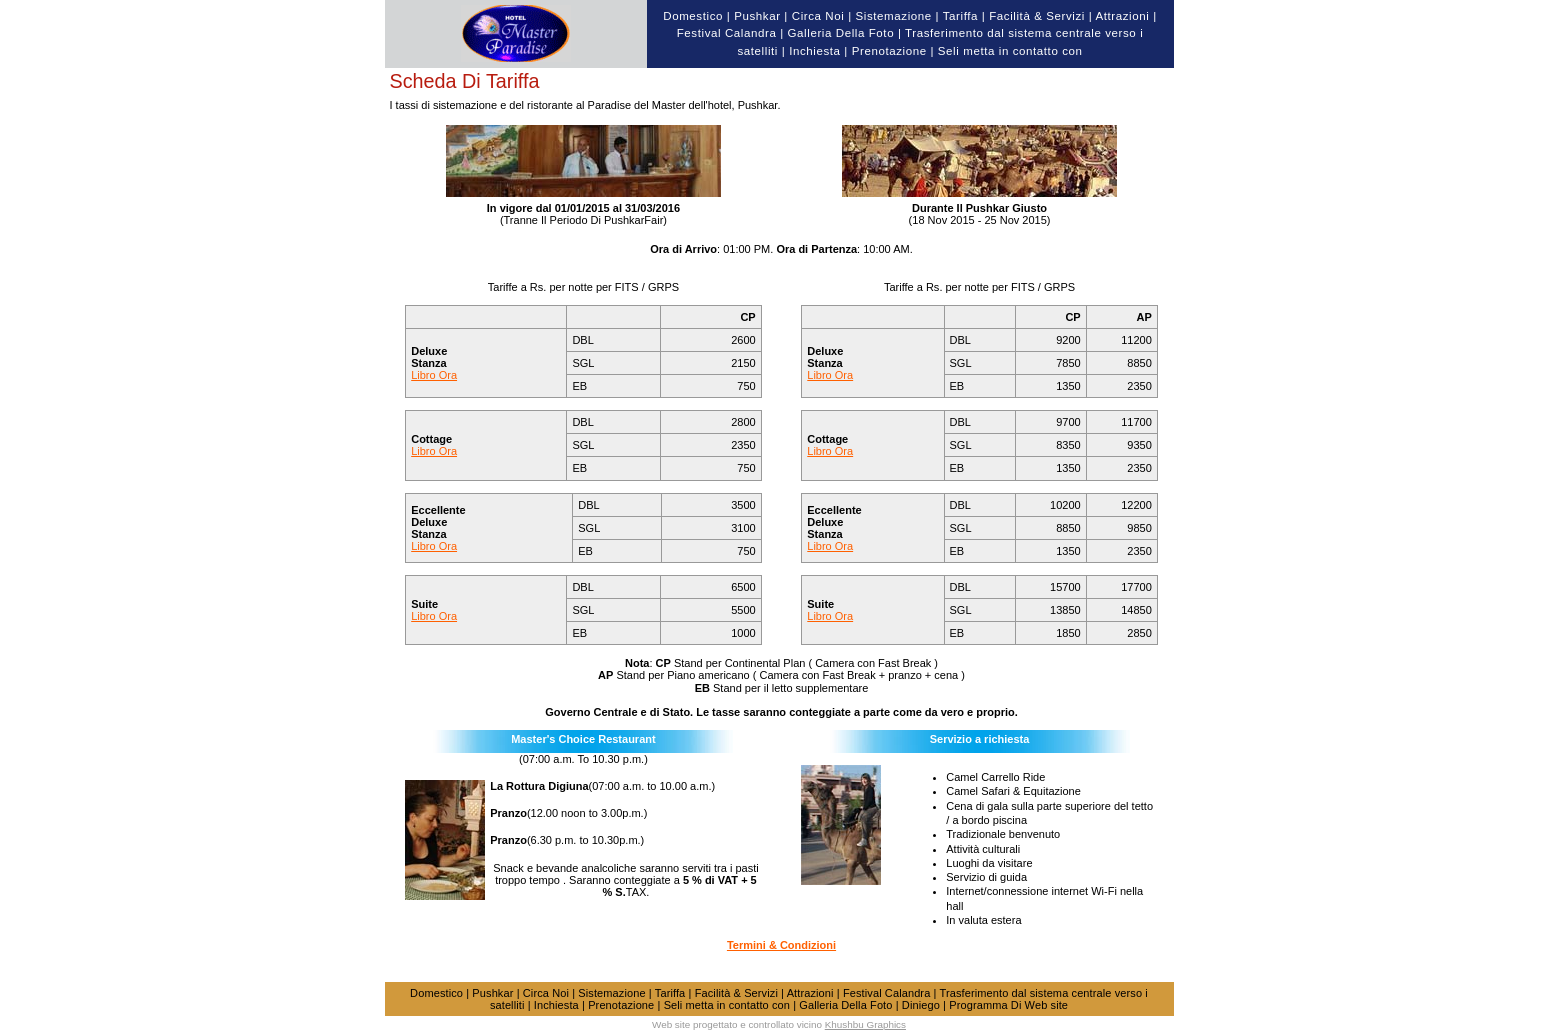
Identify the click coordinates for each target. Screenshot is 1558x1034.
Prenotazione (889, 51)
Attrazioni (1122, 16)
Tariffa (960, 16)
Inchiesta (814, 51)
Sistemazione (894, 16)
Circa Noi (818, 16)
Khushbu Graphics (865, 1024)
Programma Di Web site (1008, 1005)
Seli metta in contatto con (1010, 51)
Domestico (693, 16)
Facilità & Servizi (1037, 16)
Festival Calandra (727, 33)
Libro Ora (434, 375)
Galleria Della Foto (841, 33)
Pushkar (757, 16)
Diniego (921, 1005)
